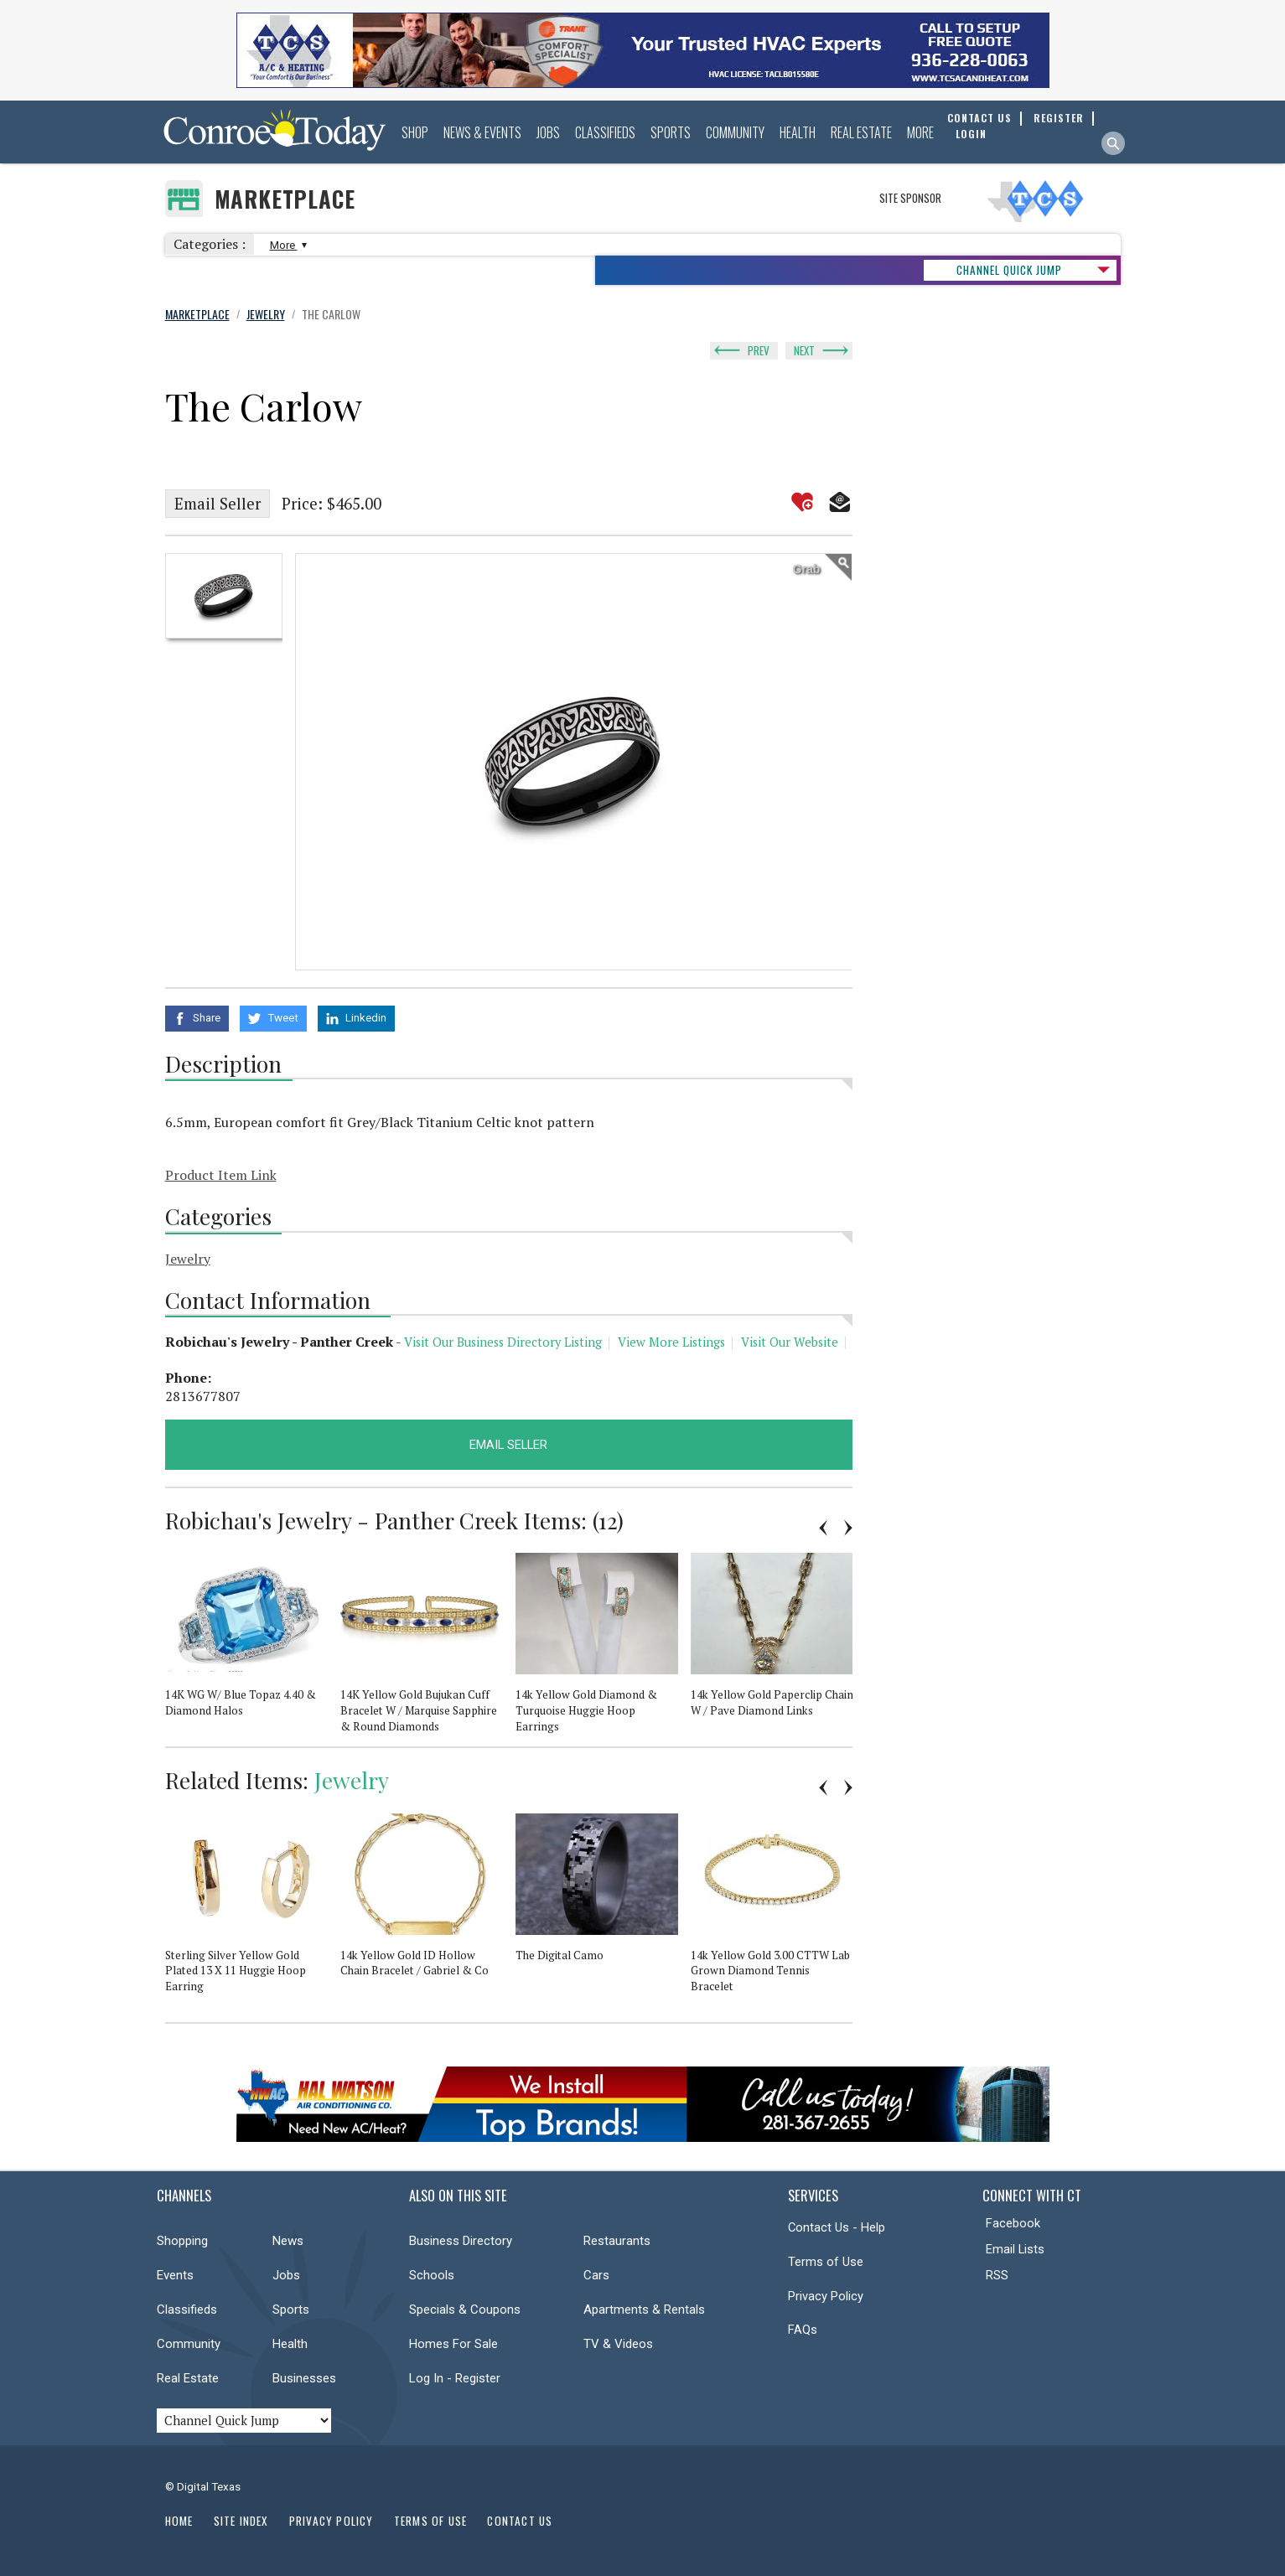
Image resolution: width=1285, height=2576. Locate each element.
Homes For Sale (453, 2343)
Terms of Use (825, 2261)
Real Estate (861, 132)
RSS (997, 2275)
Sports (670, 132)
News (287, 2240)
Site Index (241, 2520)
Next (804, 350)
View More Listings (671, 1342)
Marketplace (285, 199)
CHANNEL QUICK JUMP (1009, 269)
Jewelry (187, 1258)
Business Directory (460, 2240)
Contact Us (519, 2520)
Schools (431, 2275)
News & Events (482, 132)
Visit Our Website (789, 1342)
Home (179, 2520)
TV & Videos (618, 2343)
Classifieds (605, 132)
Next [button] (848, 1527)
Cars (596, 2275)
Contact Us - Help (836, 2227)
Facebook (1013, 2223)
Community (735, 132)
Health (798, 132)
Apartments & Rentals (644, 2309)
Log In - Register (454, 2378)
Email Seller (217, 504)
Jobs (548, 132)
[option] (223, 596)
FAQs (802, 2329)
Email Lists (1015, 2249)
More (920, 132)
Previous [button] (823, 1527)
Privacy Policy (825, 2296)
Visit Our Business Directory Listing (503, 1342)
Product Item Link (221, 1175)
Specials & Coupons (465, 2309)
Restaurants (616, 2240)
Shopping (182, 2240)
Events (175, 2275)
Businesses (304, 2378)
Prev (758, 350)
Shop (415, 132)
